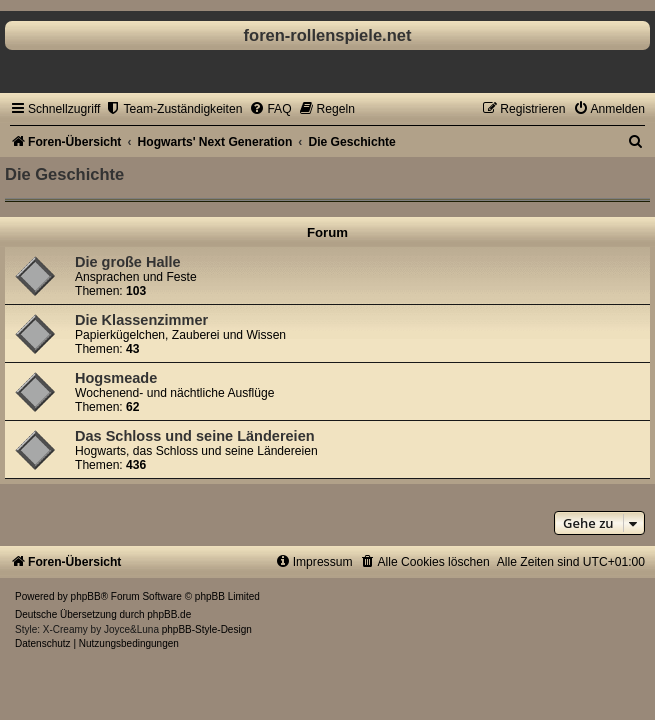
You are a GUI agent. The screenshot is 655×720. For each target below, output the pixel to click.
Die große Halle (128, 262)
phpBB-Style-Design (207, 629)
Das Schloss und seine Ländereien (195, 436)
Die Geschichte (64, 174)
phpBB (86, 596)
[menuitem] (173, 109)
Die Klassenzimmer (141, 320)
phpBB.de (169, 614)
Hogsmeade (116, 378)
